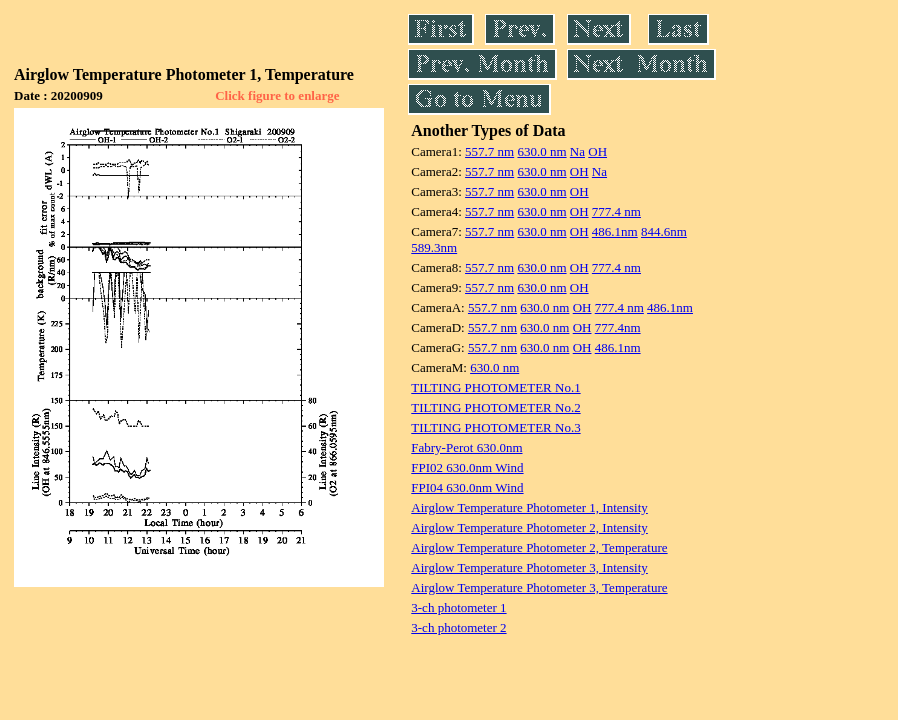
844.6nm (664, 231)
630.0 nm (541, 151)
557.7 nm (489, 151)
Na (577, 151)
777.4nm (618, 327)
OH (597, 151)
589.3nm (434, 247)
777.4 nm (616, 211)
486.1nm (615, 231)
